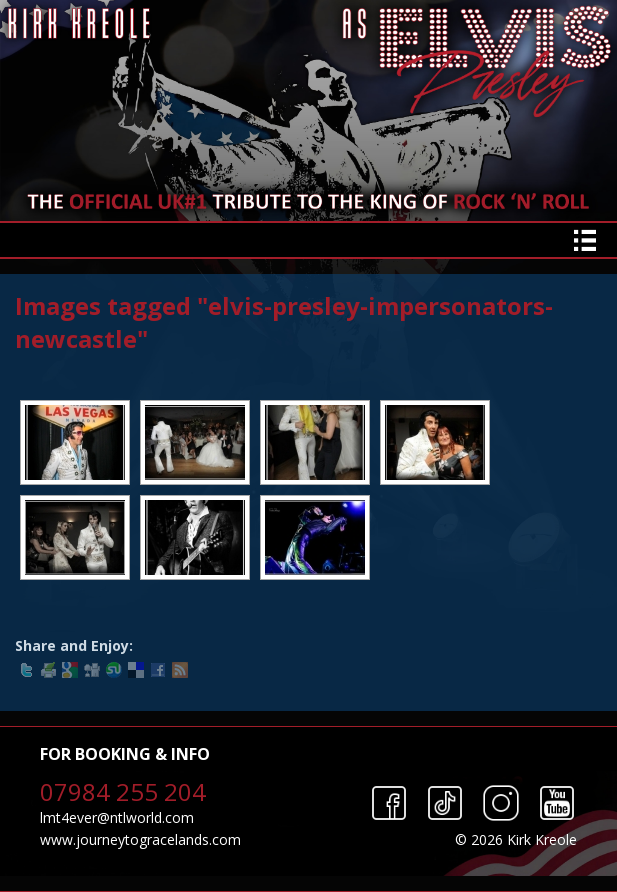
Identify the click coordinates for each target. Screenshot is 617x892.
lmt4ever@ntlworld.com (117, 817)
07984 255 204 (123, 791)
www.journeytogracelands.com (140, 839)
